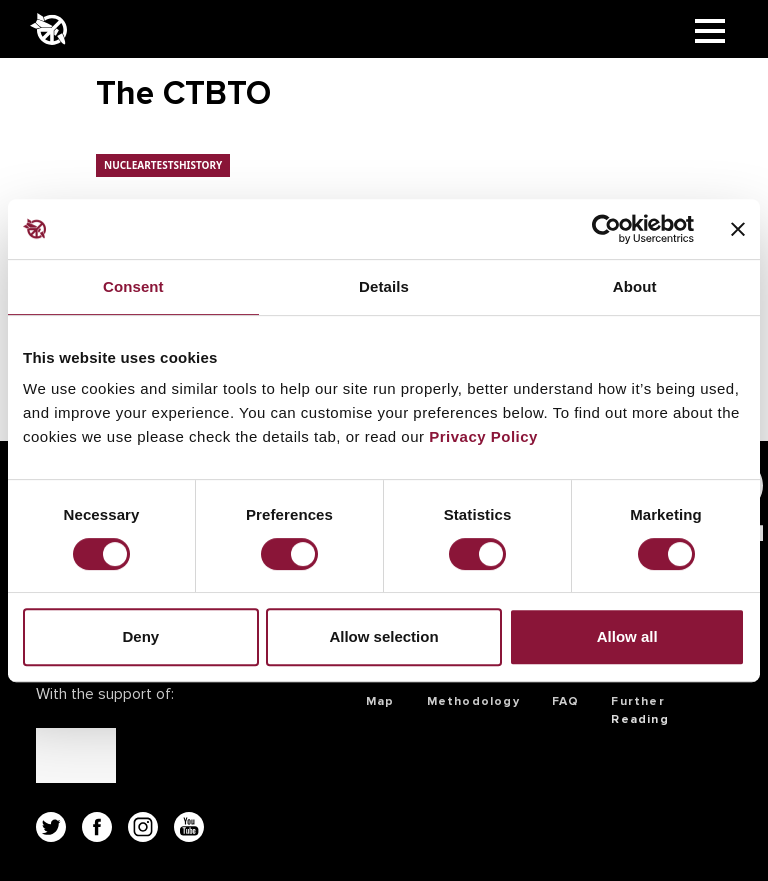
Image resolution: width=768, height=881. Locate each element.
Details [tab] (384, 286)
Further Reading (639, 710)
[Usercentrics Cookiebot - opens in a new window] (606, 229)
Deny (140, 636)
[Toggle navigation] (710, 29)
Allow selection (383, 636)
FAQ (566, 701)
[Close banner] (738, 229)
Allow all (627, 636)
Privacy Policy (483, 436)
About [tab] (635, 286)
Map (380, 701)
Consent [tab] (133, 286)
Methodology (473, 701)
